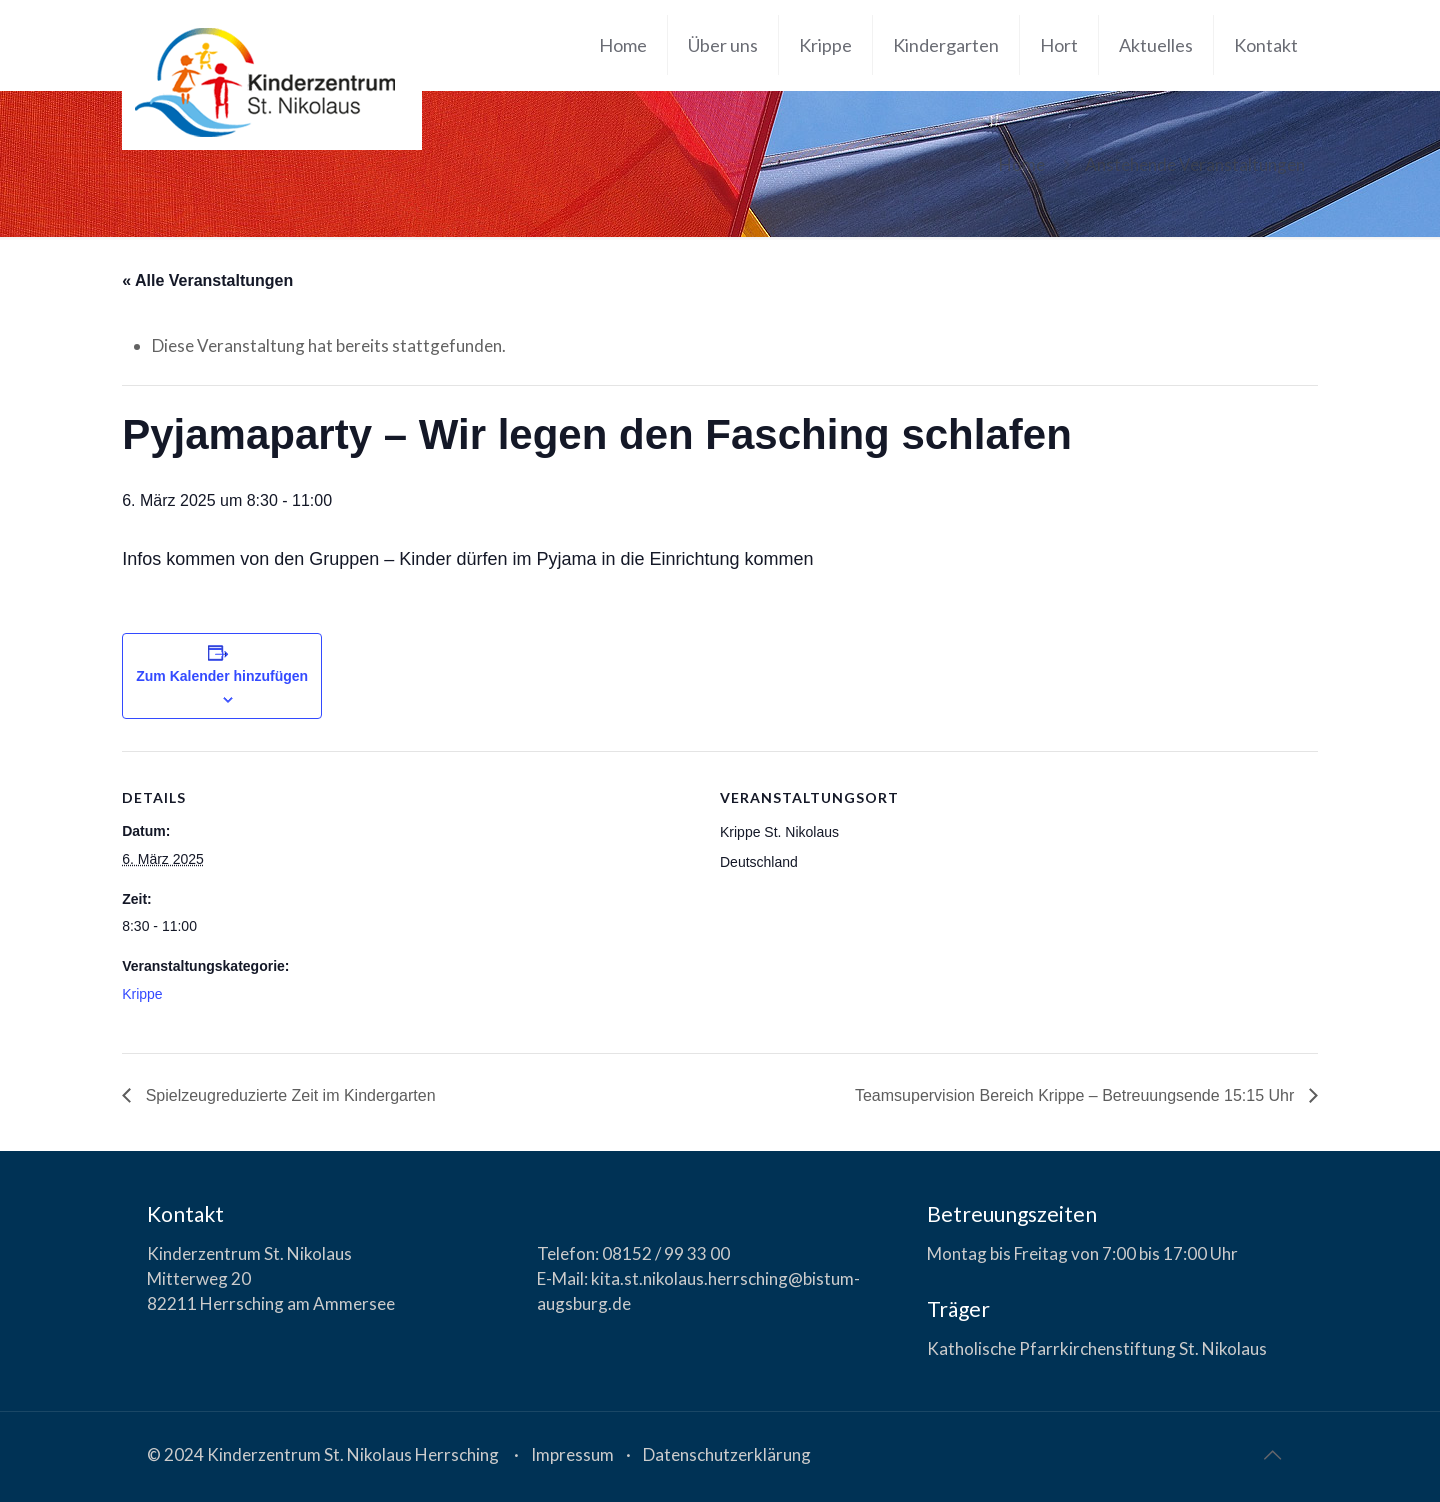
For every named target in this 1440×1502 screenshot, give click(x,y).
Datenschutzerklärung (727, 1454)
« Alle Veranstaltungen (207, 280)
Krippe (142, 994)
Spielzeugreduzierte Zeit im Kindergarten (288, 1095)
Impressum (572, 1454)
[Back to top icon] (1272, 1454)
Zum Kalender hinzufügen (222, 676)
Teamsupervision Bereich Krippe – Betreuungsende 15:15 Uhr (1077, 1095)
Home (1022, 164)
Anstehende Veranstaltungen (1195, 164)
